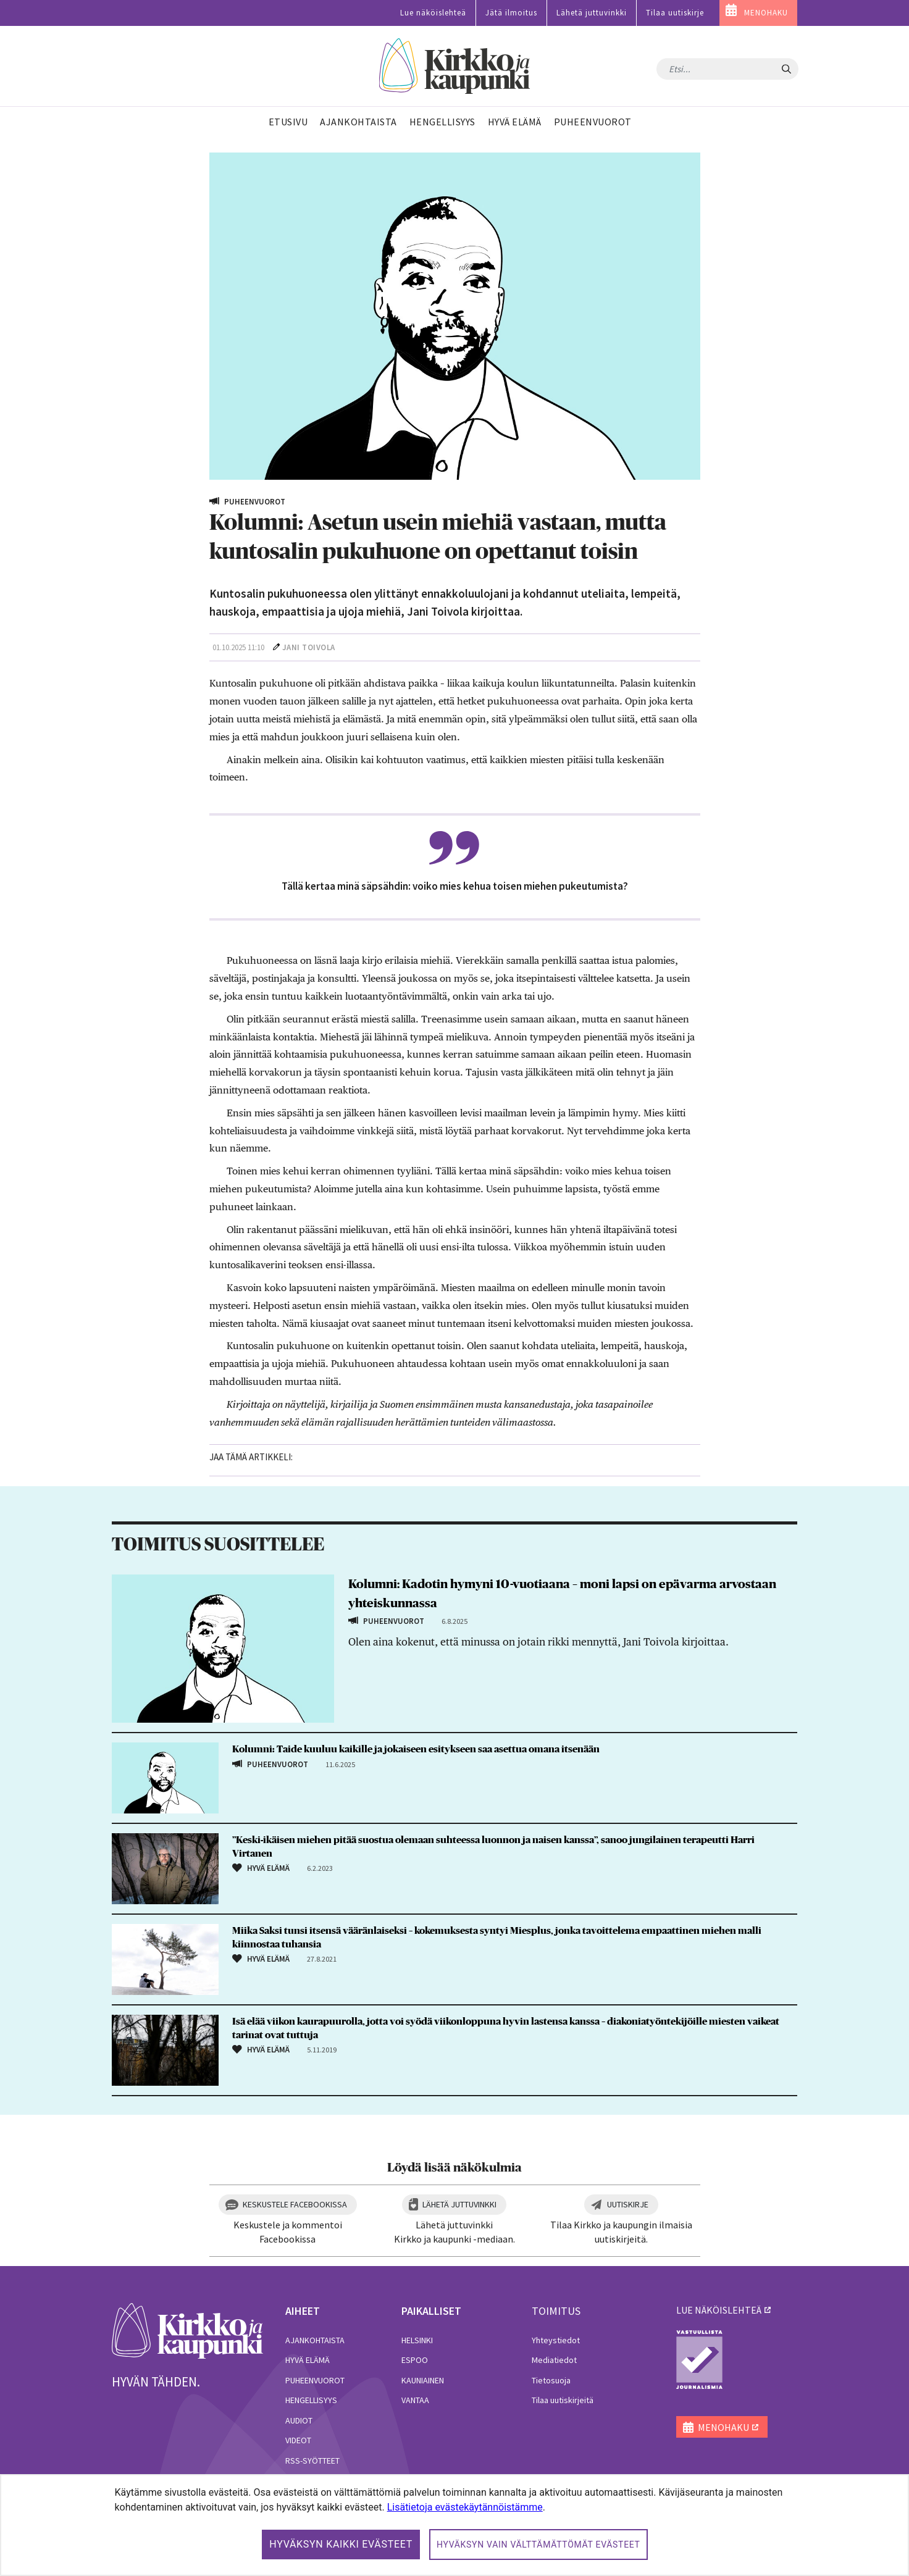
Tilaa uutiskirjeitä (562, 2400)
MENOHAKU (766, 12)
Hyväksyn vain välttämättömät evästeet (538, 2544)
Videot (298, 2440)
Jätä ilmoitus (511, 12)
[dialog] (454, 2525)
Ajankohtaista (315, 2340)
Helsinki (417, 2340)
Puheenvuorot (315, 2380)
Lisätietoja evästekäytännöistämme (465, 2507)
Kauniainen (422, 2380)
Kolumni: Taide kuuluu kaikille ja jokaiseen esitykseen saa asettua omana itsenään (417, 1749)
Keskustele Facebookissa (295, 2204)
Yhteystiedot (556, 2340)
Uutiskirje (627, 2204)
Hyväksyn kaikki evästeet (341, 2544)
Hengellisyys (311, 2400)
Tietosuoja (551, 2380)
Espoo (414, 2359)
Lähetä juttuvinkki (591, 12)
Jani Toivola (308, 647)
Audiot (298, 2420)
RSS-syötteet (312, 2460)
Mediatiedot (554, 2359)
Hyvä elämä (307, 2359)
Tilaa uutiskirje (675, 12)
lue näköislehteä (718, 2310)
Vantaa (415, 2400)
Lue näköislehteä (433, 12)
